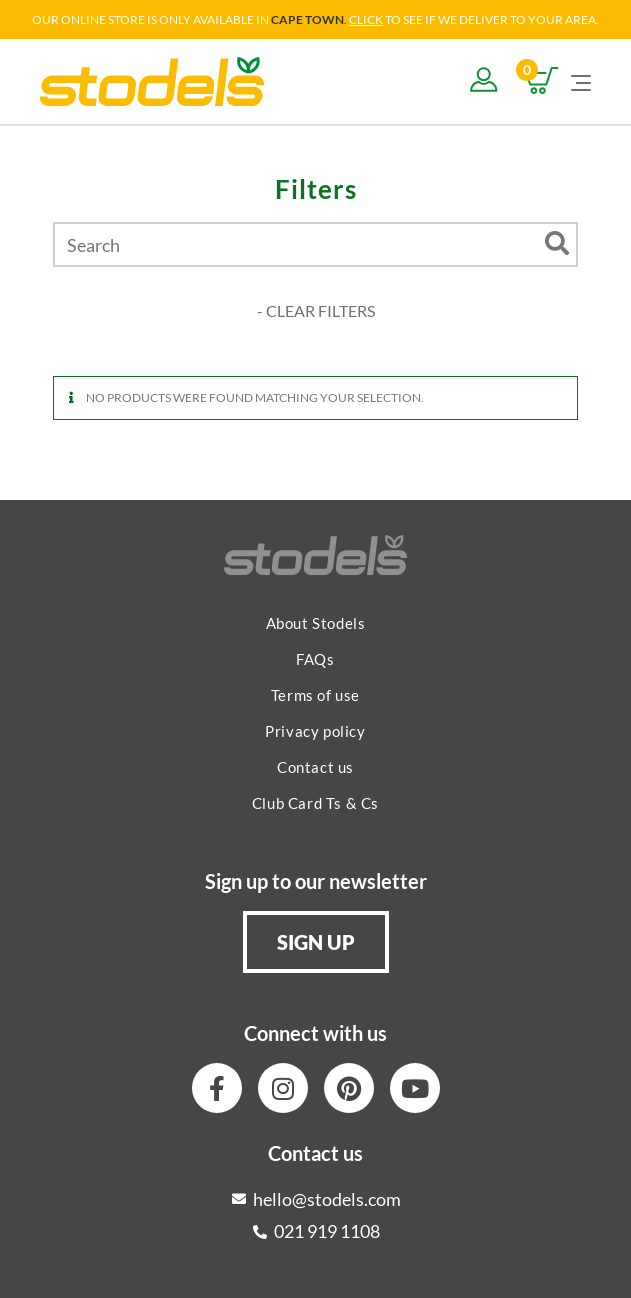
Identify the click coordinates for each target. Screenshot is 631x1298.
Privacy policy (315, 731)
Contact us (315, 767)
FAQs (315, 659)
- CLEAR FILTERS (316, 310)
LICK (370, 19)
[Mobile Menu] (581, 81)
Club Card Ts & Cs (315, 803)
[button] (316, 942)
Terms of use (315, 695)
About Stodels (316, 623)
